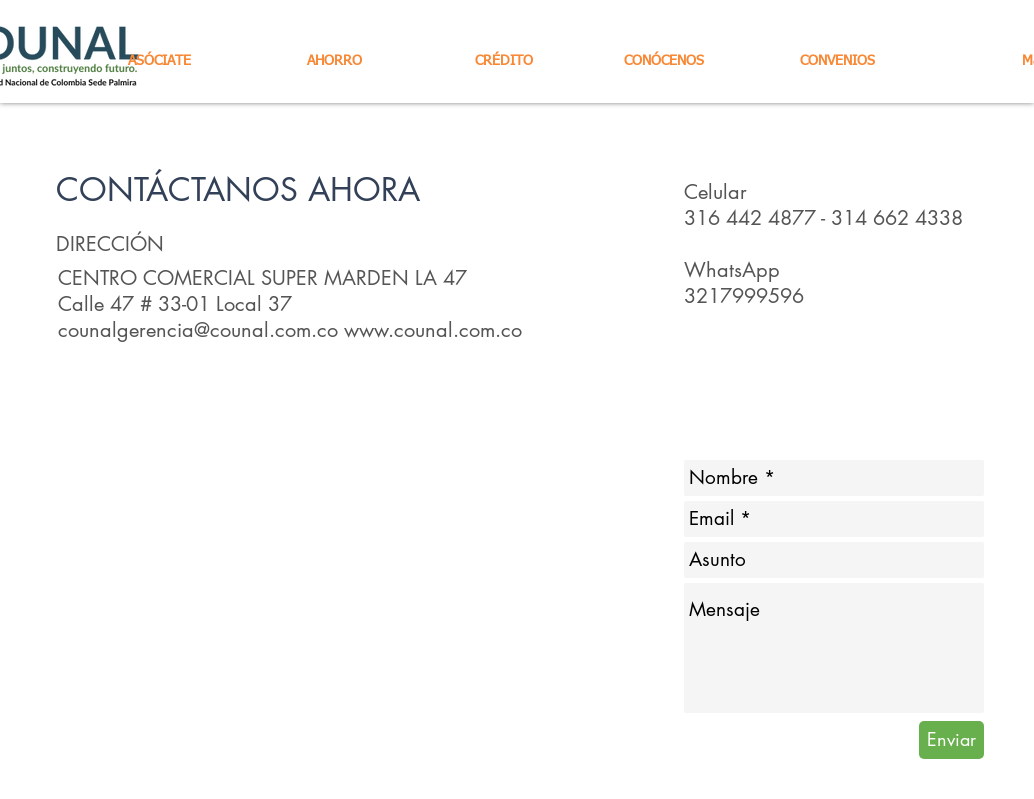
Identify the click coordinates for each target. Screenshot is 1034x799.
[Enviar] (951, 740)
